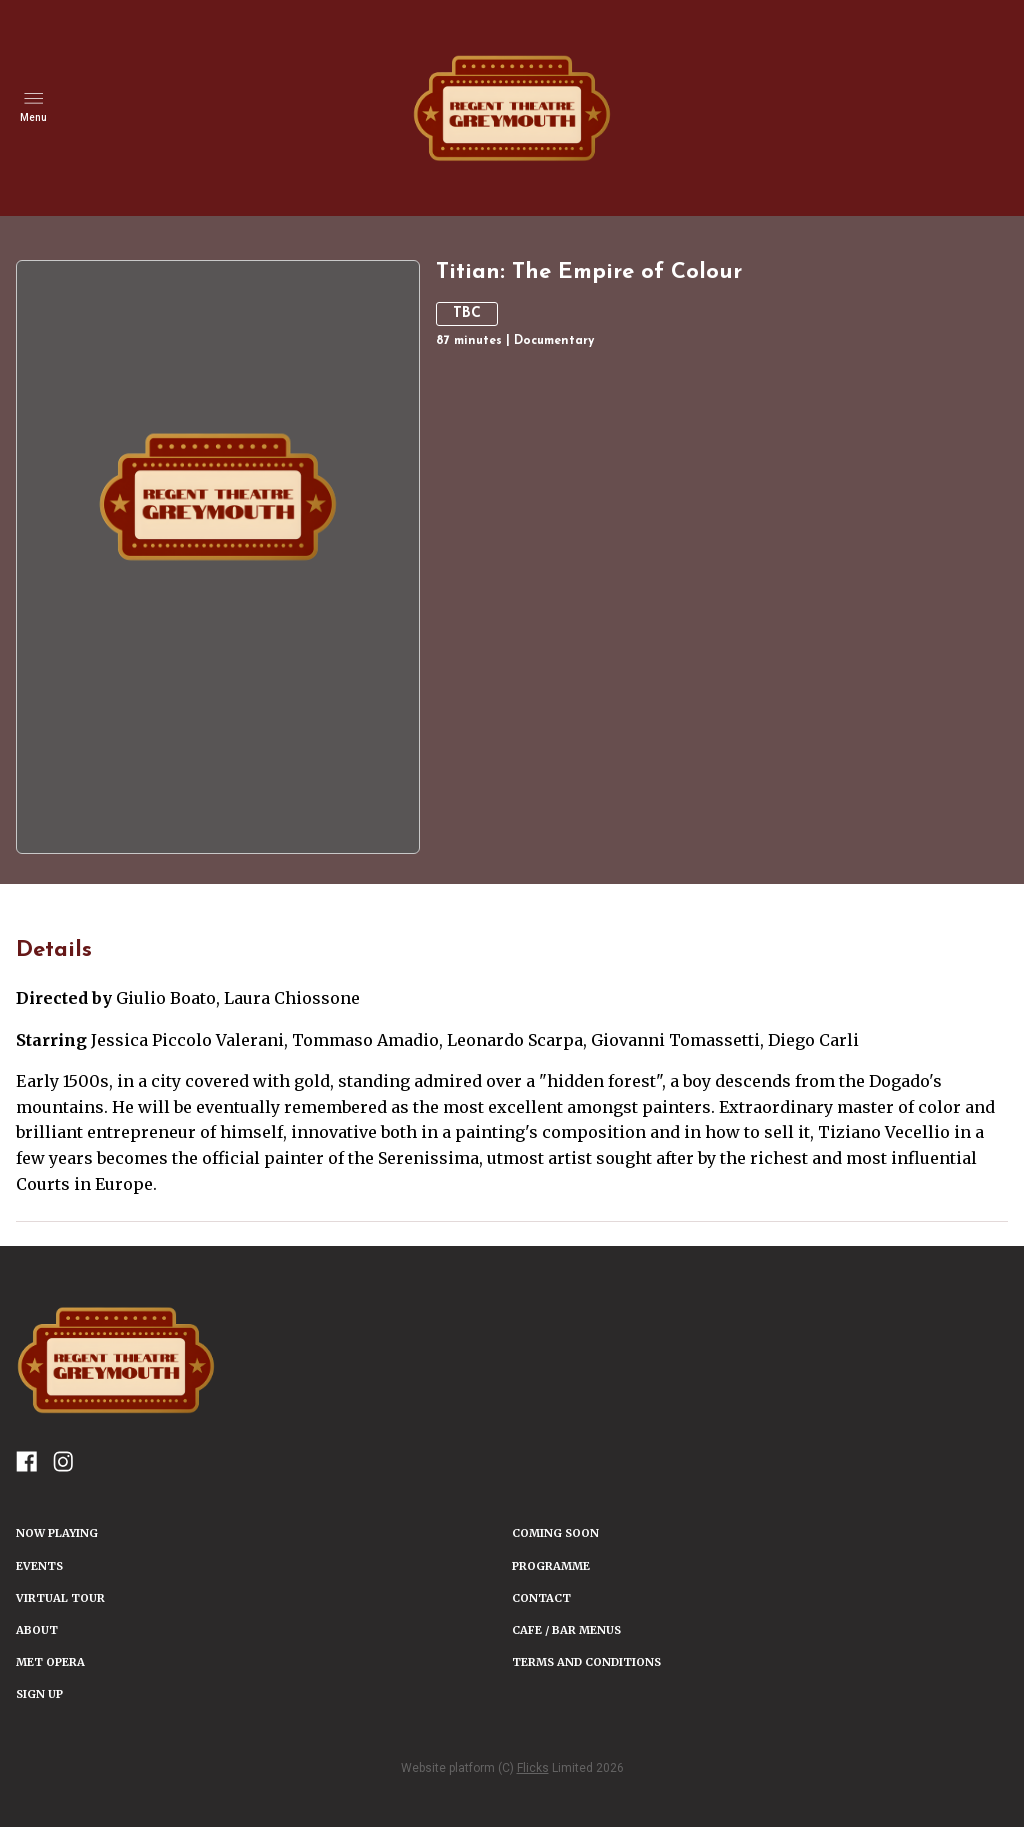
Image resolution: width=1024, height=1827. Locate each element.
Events (39, 1566)
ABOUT (37, 1630)
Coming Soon (555, 1533)
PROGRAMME (551, 1566)
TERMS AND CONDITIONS (586, 1662)
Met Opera (50, 1662)
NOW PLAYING (57, 1533)
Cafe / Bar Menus (566, 1630)
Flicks (533, 1768)
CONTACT (541, 1598)
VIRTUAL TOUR (60, 1598)
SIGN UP (39, 1694)
